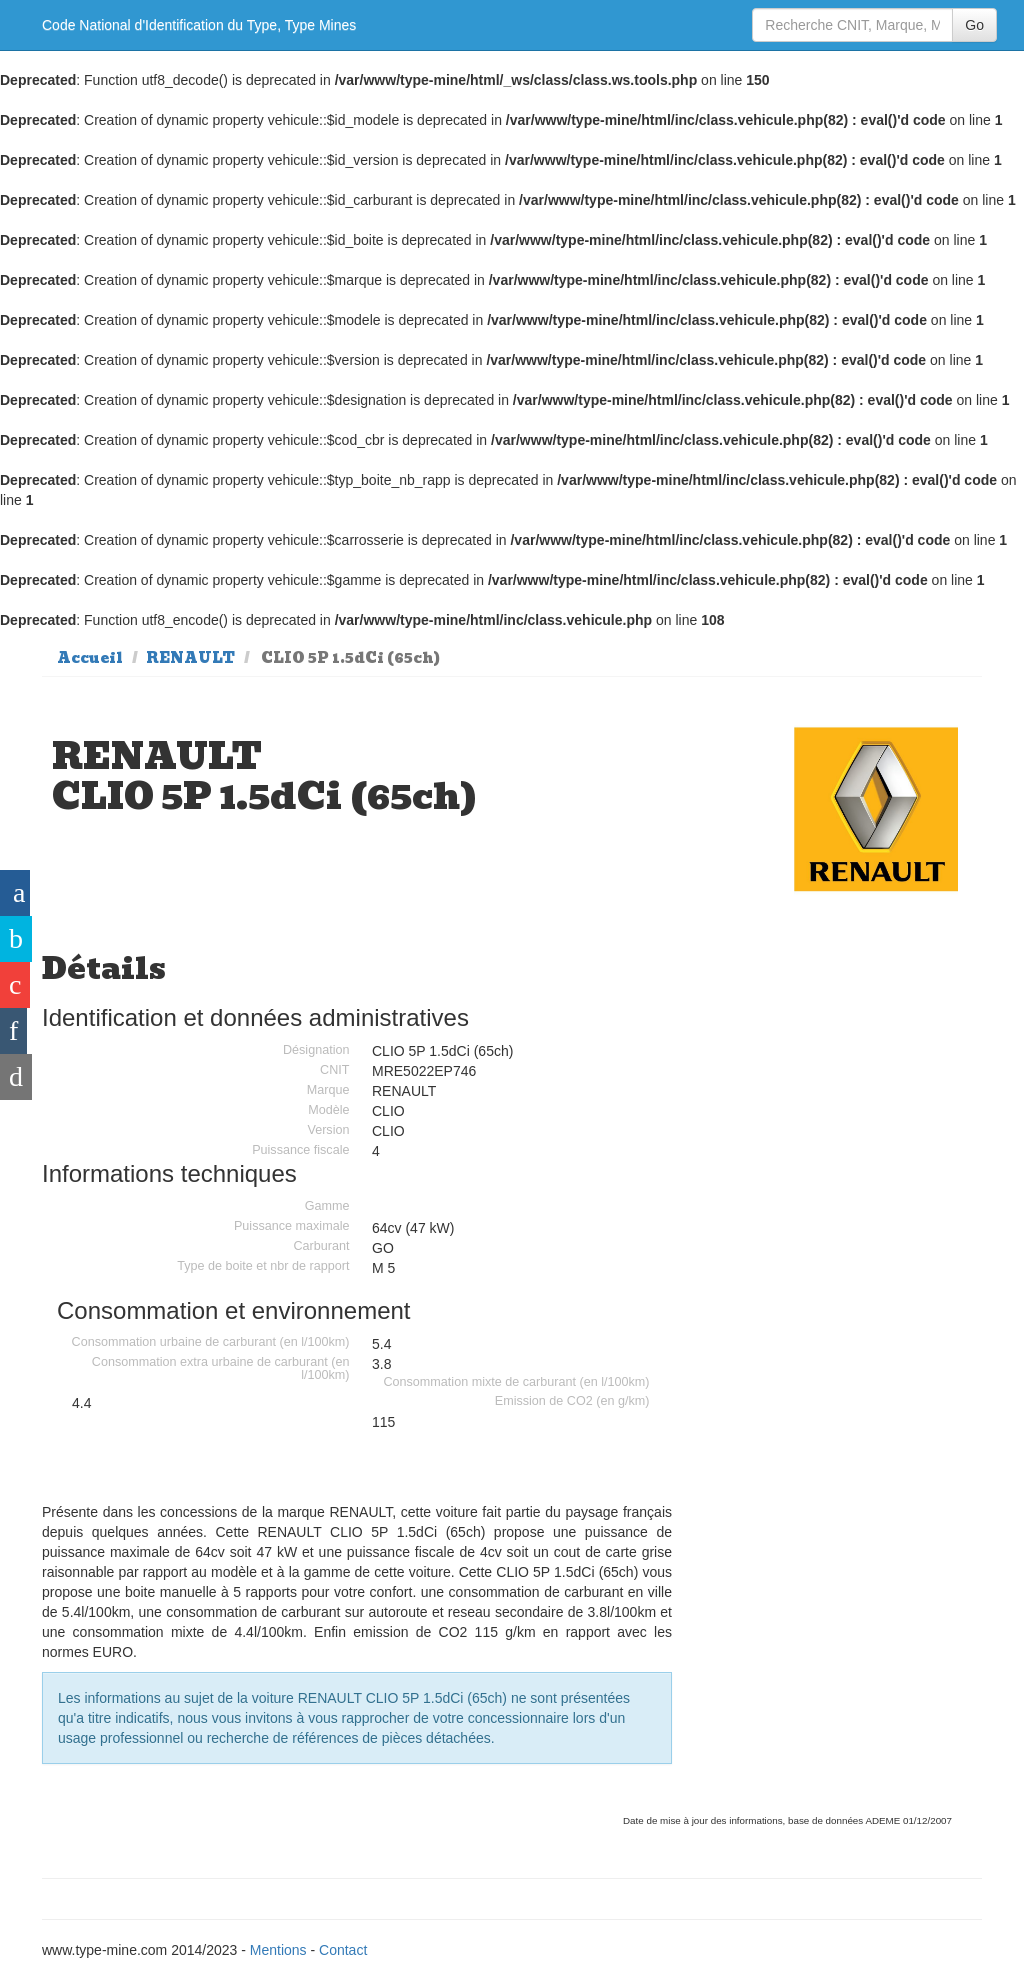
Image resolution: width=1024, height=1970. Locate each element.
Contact (343, 1950)
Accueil (90, 658)
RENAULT (190, 658)
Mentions (278, 1950)
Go (974, 25)
